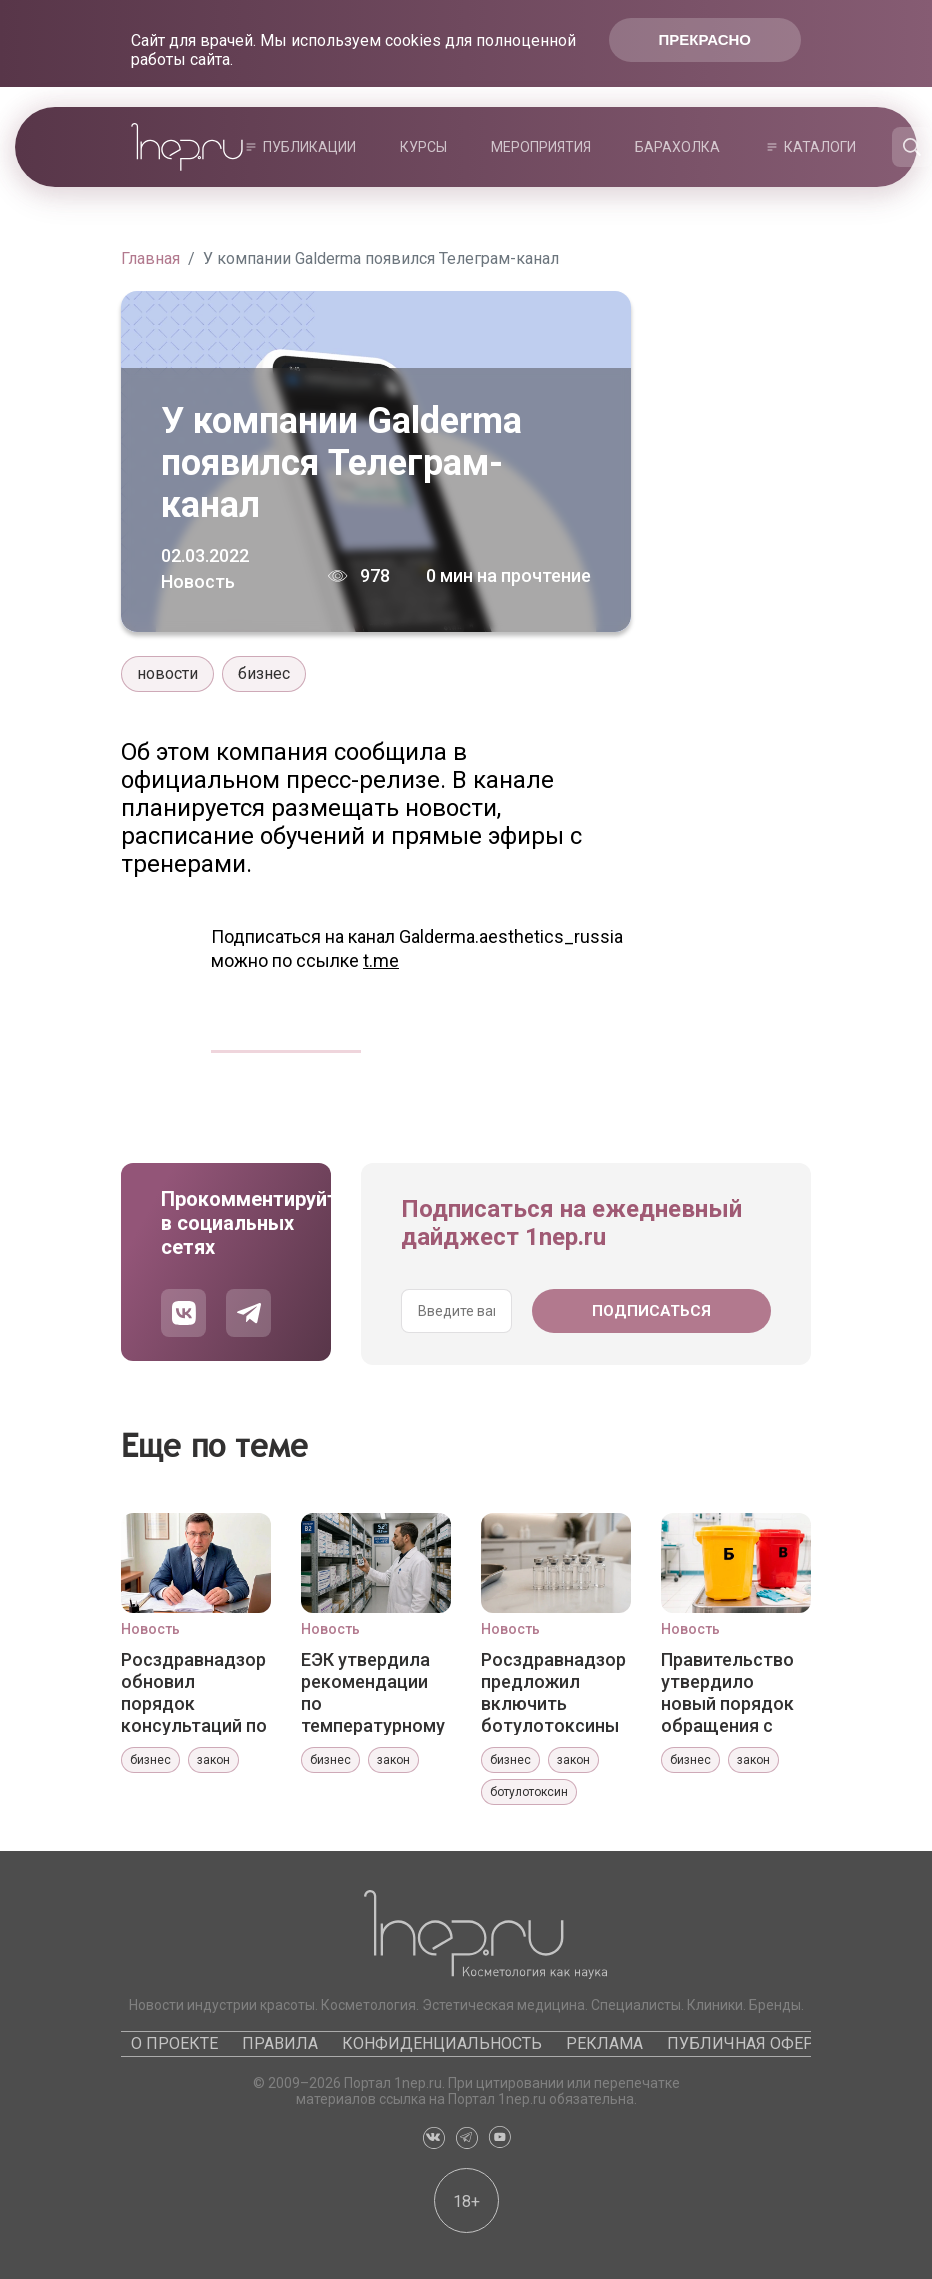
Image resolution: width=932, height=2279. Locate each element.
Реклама (604, 2043)
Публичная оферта (749, 2043)
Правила (280, 2043)
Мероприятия (541, 147)
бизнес (264, 673)
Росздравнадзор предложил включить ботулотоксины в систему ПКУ (553, 1692)
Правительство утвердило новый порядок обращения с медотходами (727, 1692)
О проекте (174, 2043)
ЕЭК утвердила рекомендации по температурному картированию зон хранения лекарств (373, 1692)
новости (167, 673)
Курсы (423, 147)
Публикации (309, 147)
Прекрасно (705, 39)
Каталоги (820, 147)
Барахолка (677, 147)
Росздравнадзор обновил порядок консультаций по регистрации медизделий (194, 1692)
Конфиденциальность (442, 2043)
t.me (381, 960)
